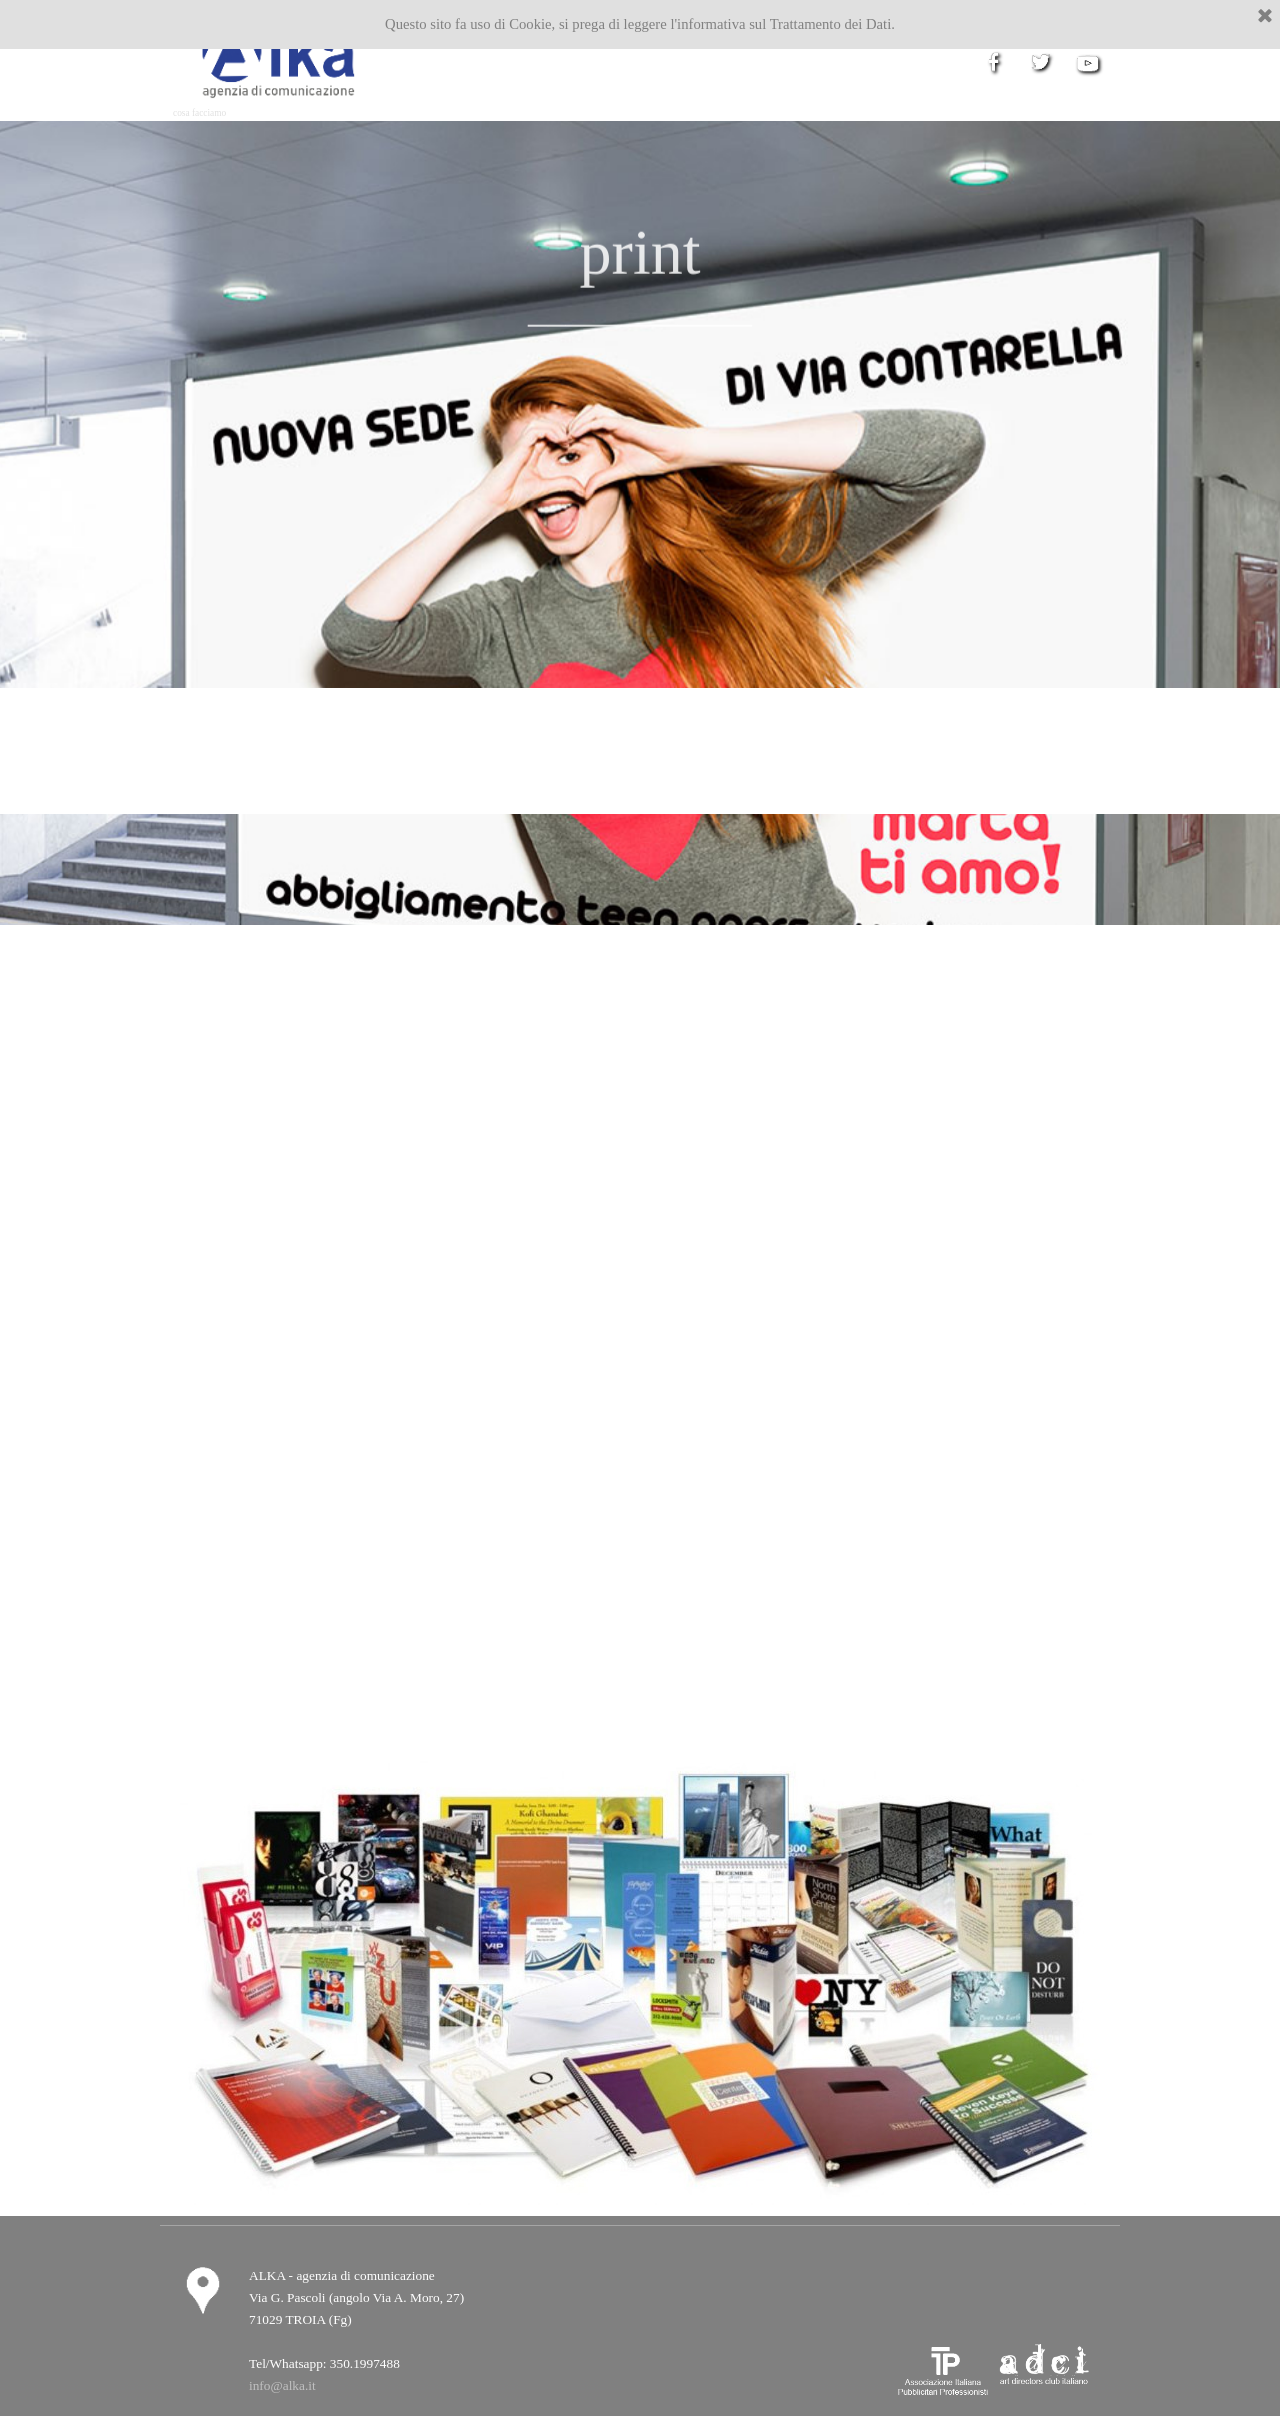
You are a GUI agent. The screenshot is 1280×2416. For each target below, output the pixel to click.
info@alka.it (282, 2385)
